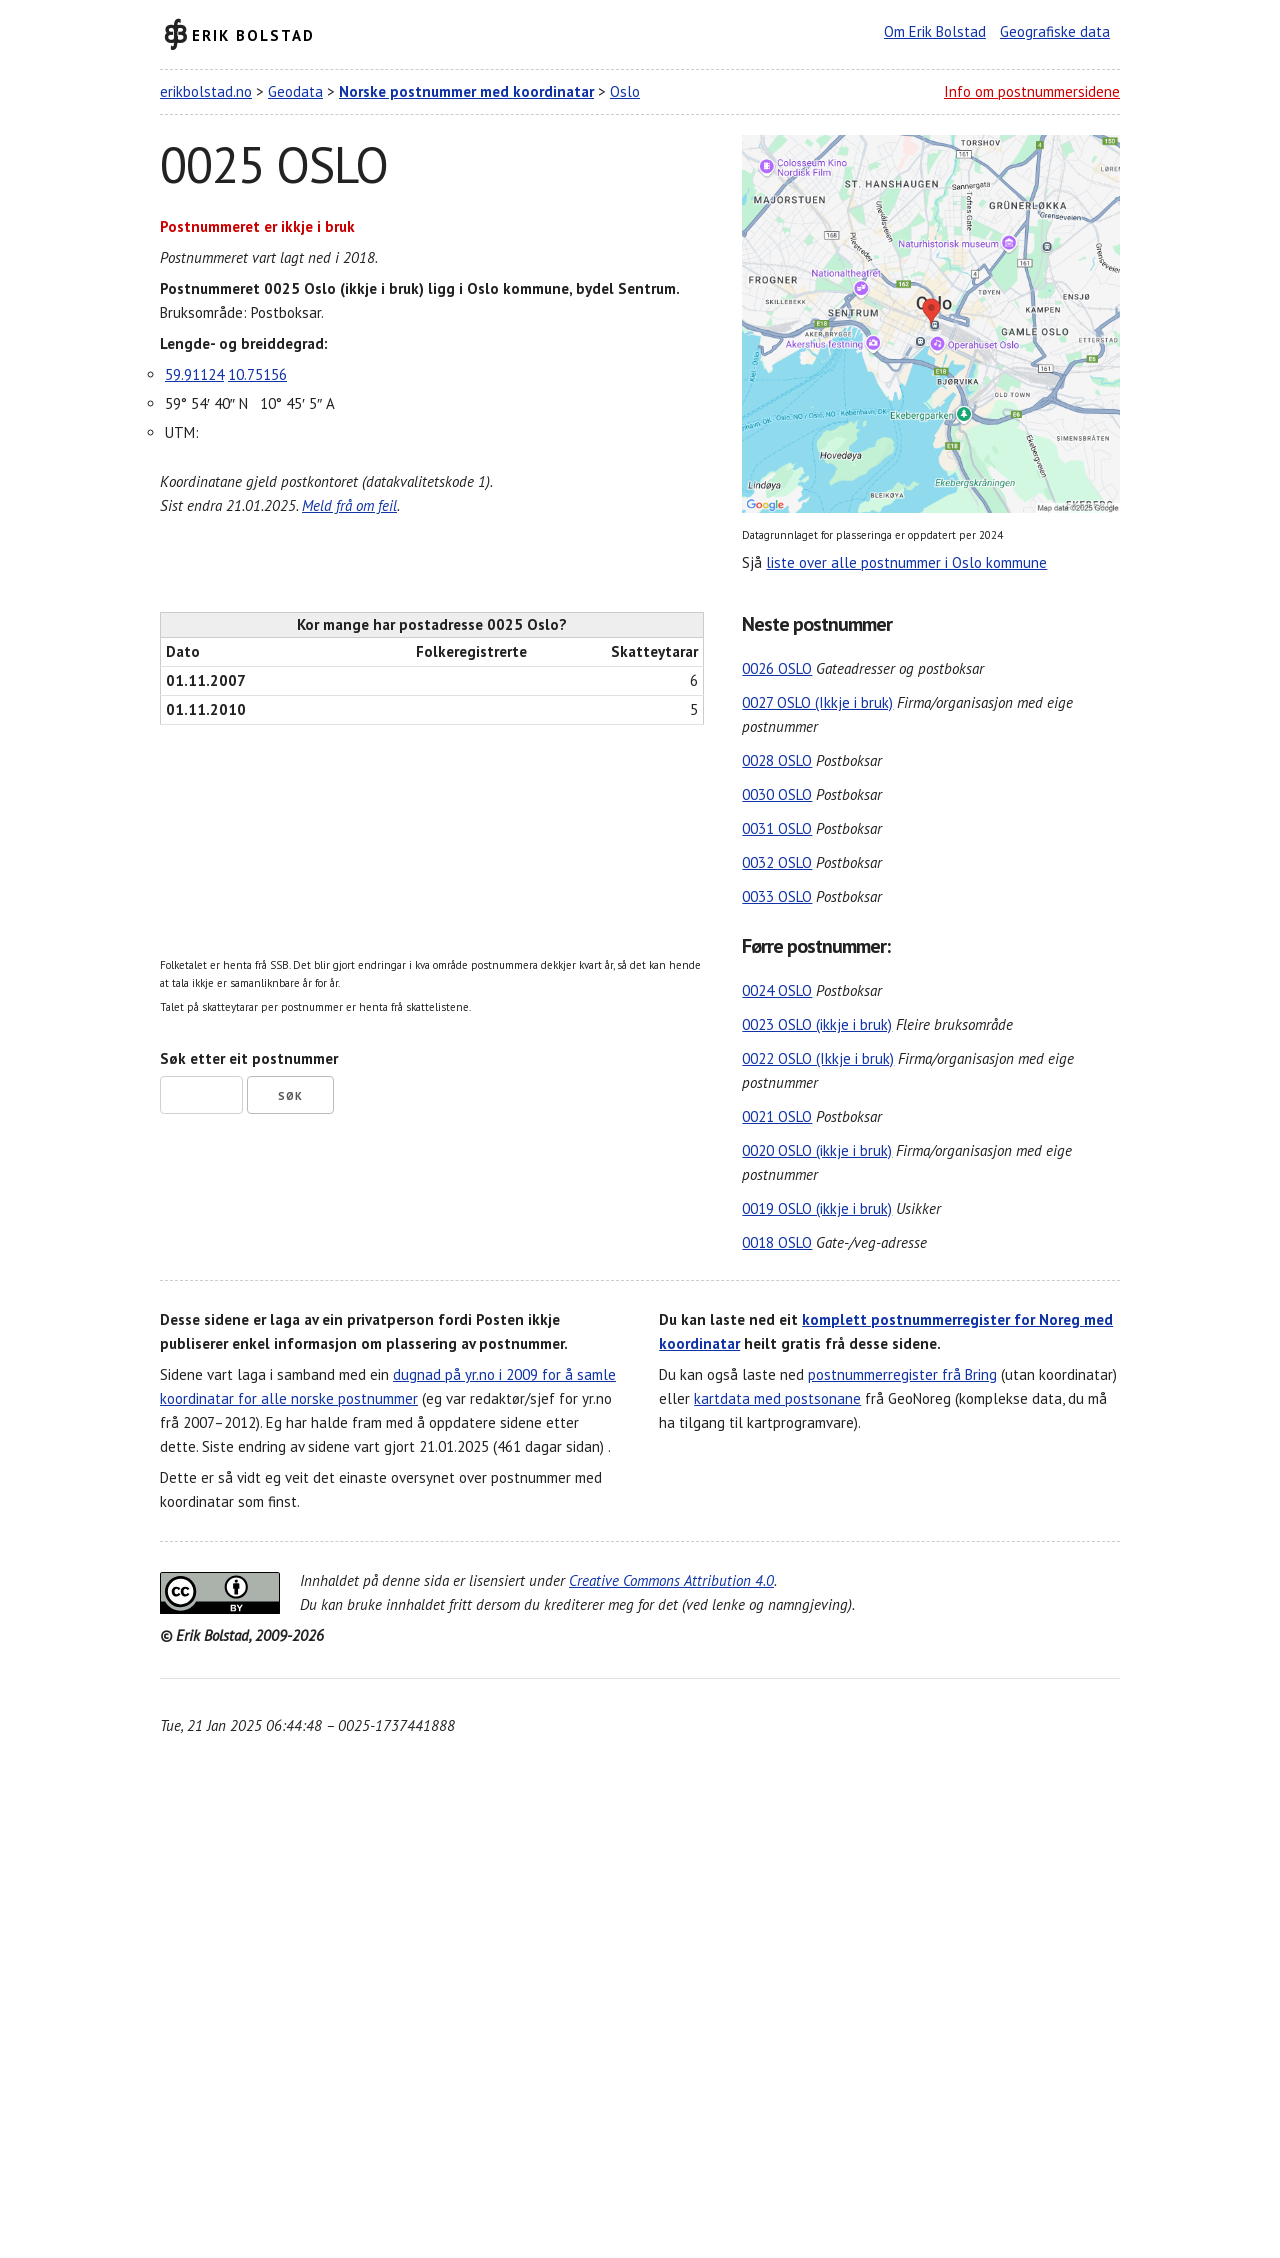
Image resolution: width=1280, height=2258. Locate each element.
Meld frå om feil (349, 505)
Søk (290, 1096)
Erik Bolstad (253, 34)
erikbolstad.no (206, 91)
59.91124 (194, 374)
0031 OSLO (777, 828)
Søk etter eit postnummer (249, 1058)
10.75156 (257, 374)
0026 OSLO (777, 668)
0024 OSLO (777, 990)
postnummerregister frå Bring (902, 1374)
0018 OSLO (777, 1242)
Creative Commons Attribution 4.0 (671, 1580)
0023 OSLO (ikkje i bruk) (817, 1024)
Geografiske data (1055, 31)
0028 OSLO (777, 760)
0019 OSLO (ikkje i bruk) (817, 1208)
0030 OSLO (777, 794)
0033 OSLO (777, 896)
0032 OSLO (777, 862)
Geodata (295, 91)
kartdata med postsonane (777, 1398)
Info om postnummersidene (1032, 91)
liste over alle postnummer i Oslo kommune (906, 562)
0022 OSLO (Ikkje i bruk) (818, 1058)
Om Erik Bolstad (935, 31)
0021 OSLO (777, 1116)
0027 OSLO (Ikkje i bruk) (817, 702)
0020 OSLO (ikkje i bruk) (817, 1150)
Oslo (625, 91)
